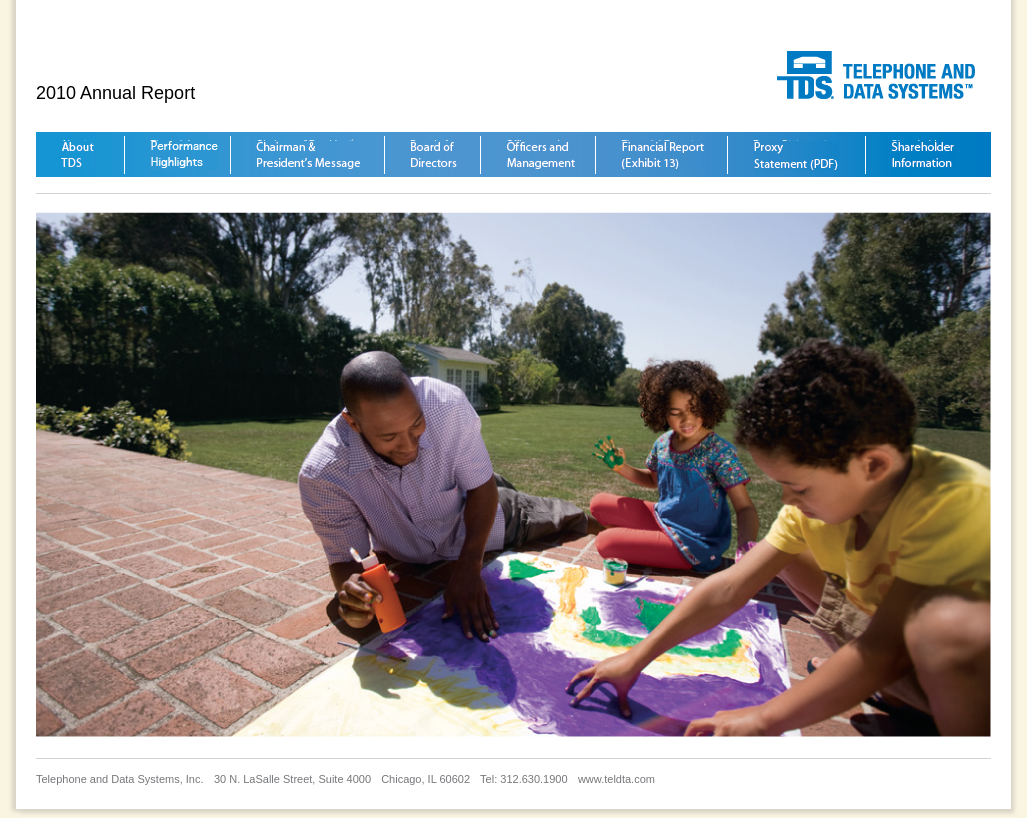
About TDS (78, 154)
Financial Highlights (185, 154)
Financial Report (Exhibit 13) (663, 154)
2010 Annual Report (115, 93)
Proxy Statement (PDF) (796, 154)
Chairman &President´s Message (308, 154)
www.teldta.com (616, 779)
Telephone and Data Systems (884, 75)
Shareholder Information (923, 154)
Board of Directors (434, 154)
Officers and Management (541, 154)
